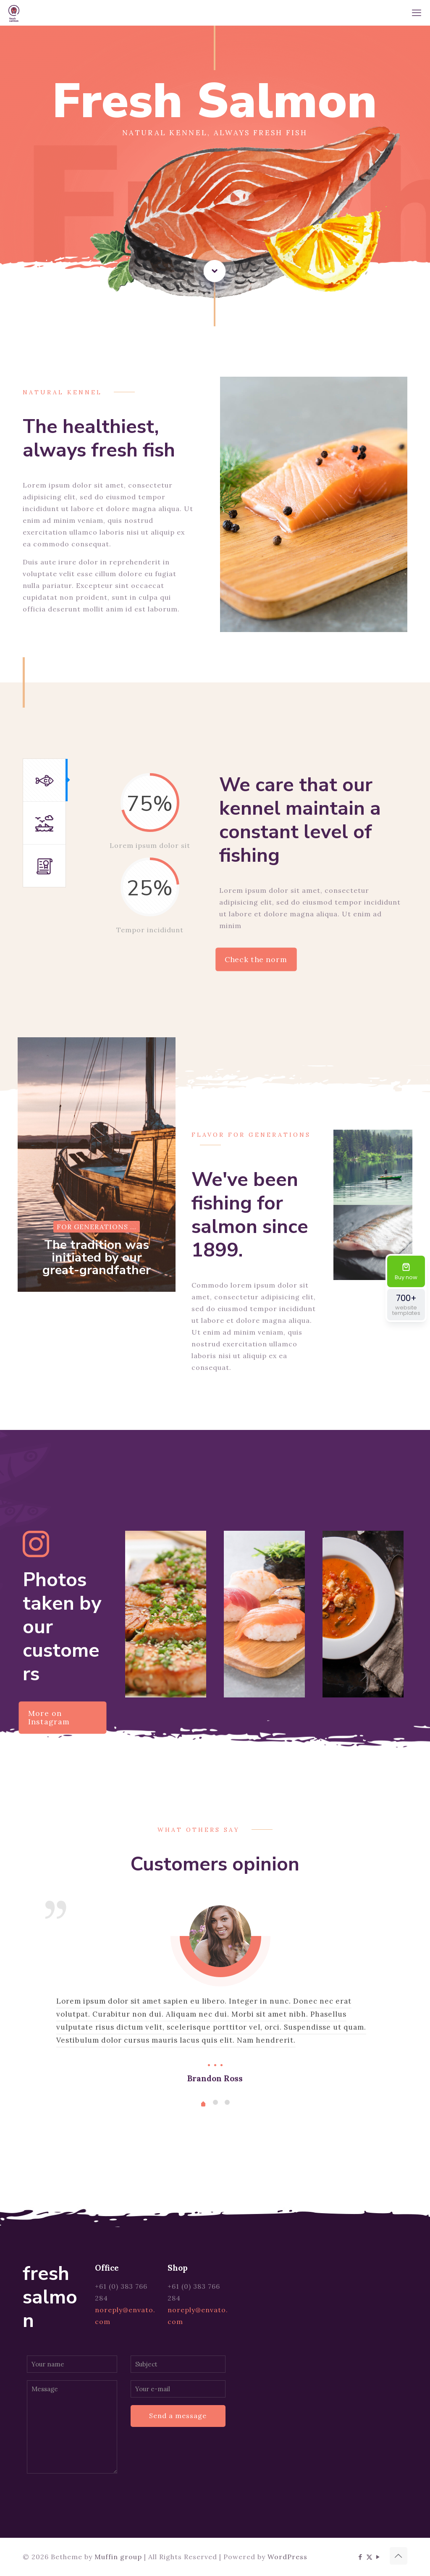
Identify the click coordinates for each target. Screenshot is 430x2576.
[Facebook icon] (360, 2557)
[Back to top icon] (398, 2556)
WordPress (287, 2556)
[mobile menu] (416, 12)
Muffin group (118, 2556)
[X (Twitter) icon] (369, 2557)
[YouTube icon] (378, 2557)
